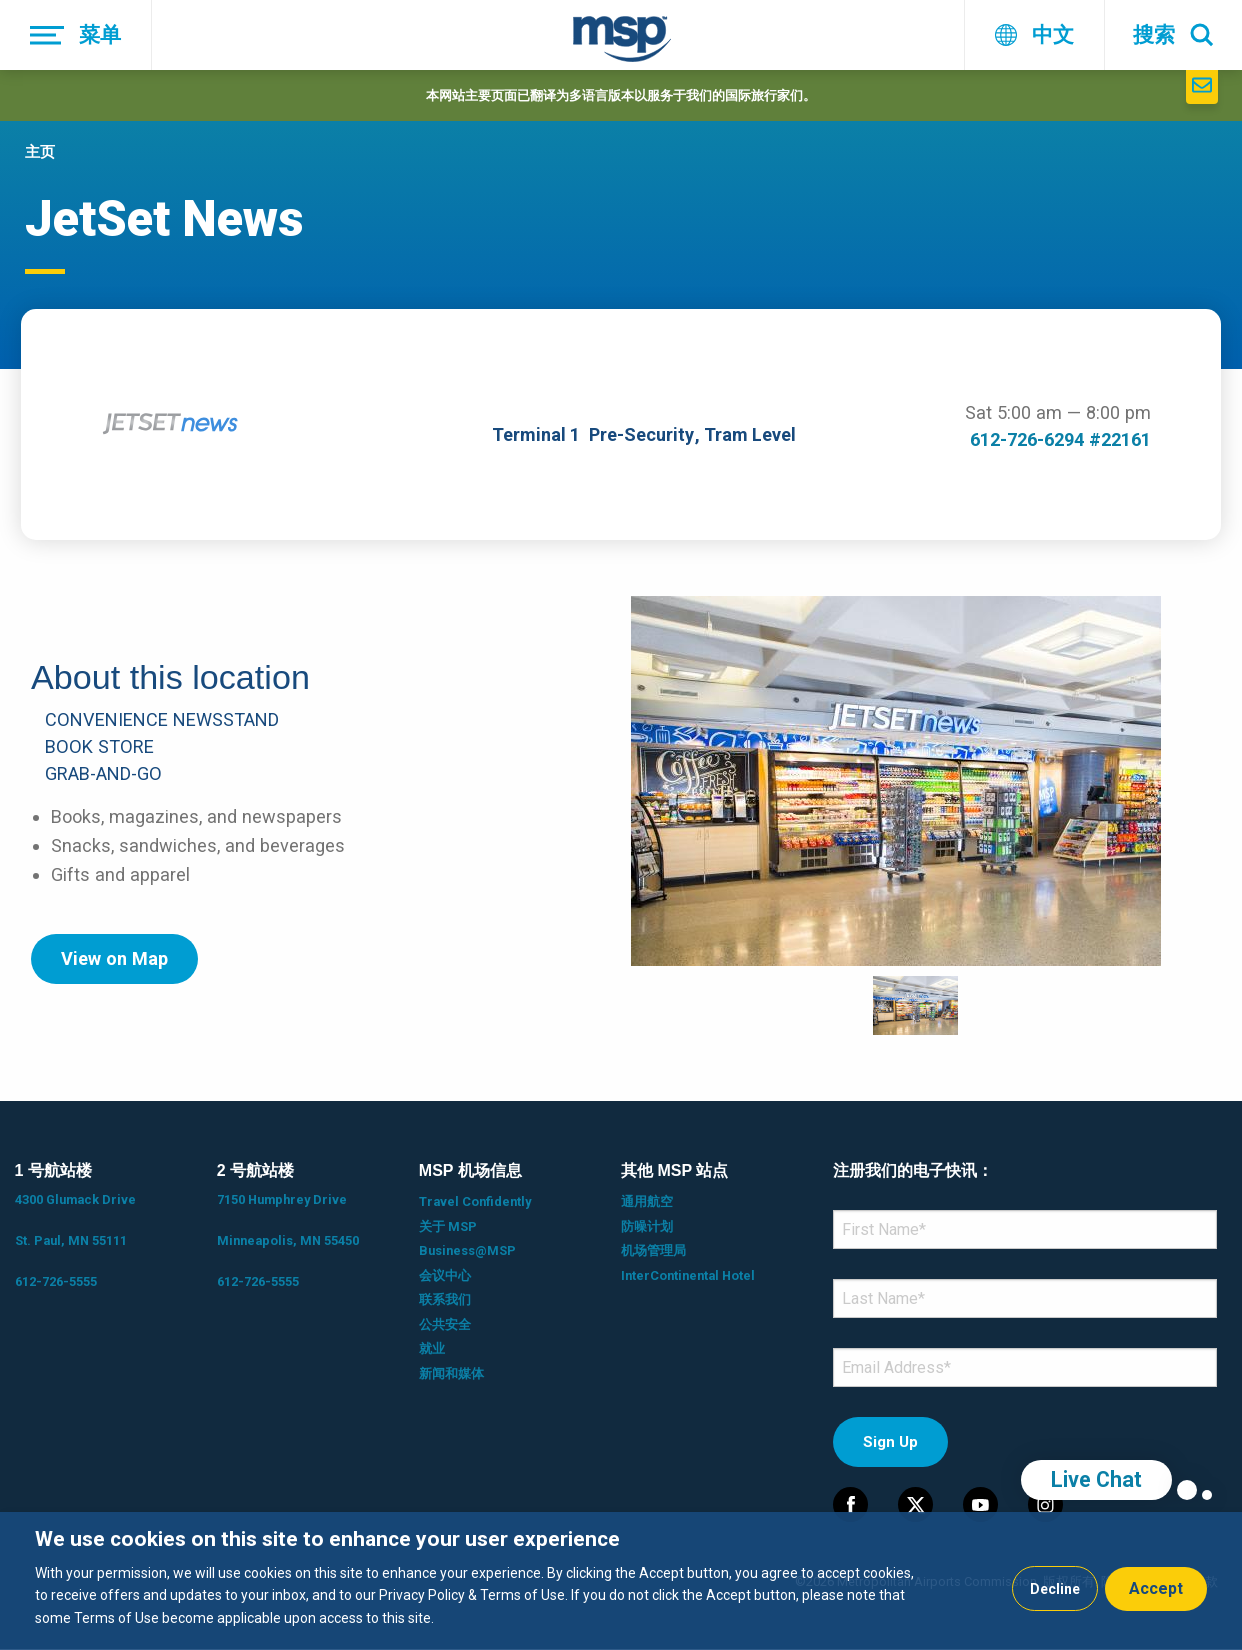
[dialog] (621, 1581)
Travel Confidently (475, 1201)
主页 (40, 152)
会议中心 (445, 1275)
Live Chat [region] (1096, 1479)
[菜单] (76, 35)
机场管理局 (653, 1250)
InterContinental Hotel (688, 1275)
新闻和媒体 (451, 1373)
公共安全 (445, 1324)
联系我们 (445, 1299)
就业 (432, 1348)
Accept (1156, 1588)
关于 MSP (448, 1226)
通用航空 (647, 1201)
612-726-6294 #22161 (1060, 439)
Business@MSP (467, 1250)
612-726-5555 (56, 1281)
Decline (1055, 1589)
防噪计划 (647, 1226)
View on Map (114, 958)
